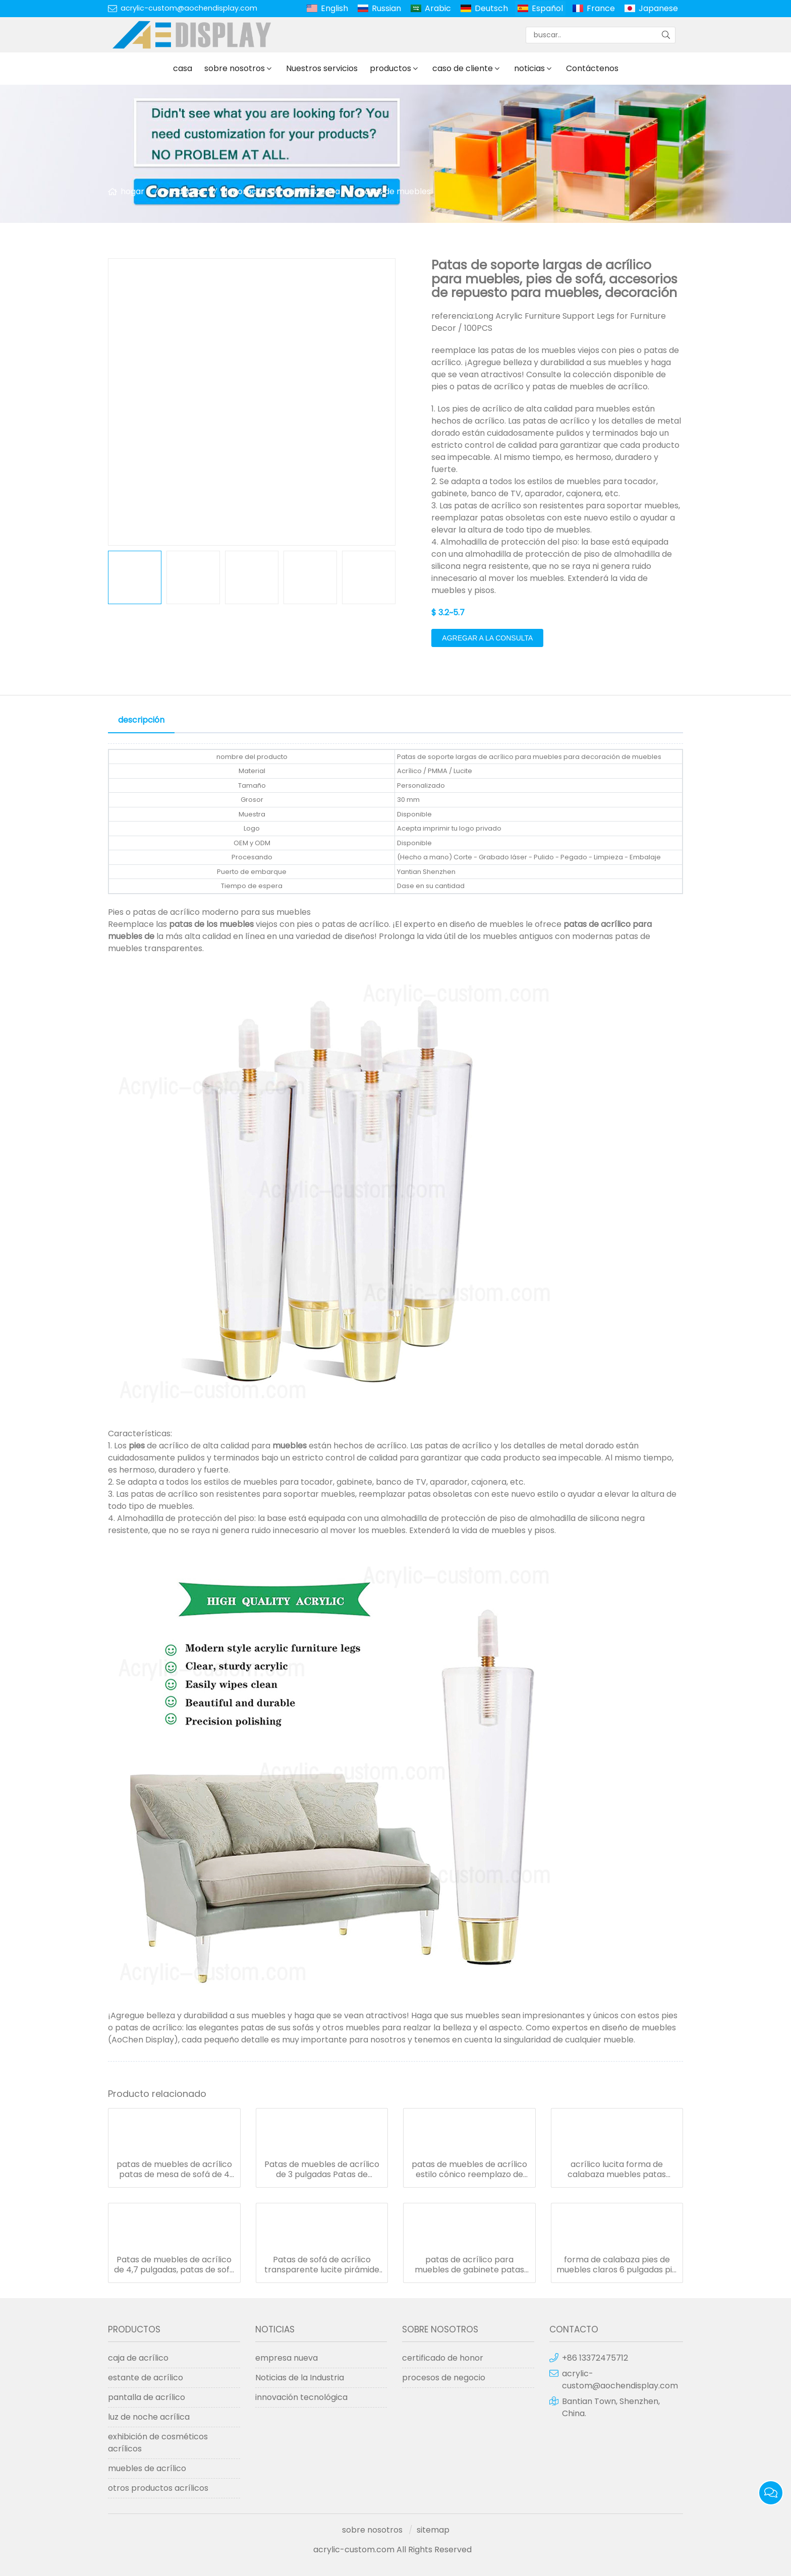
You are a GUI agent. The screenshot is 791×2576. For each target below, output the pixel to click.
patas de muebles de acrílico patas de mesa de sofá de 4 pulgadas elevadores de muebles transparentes (174, 2169)
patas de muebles (395, 191)
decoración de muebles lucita (281, 191)
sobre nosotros (234, 68)
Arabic (438, 8)
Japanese (658, 8)
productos (390, 68)
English (334, 8)
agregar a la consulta (487, 638)
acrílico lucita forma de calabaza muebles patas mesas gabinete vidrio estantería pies (617, 2169)
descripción (141, 720)
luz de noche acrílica (149, 2417)
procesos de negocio (443, 2377)
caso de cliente (462, 68)
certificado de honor (442, 2358)
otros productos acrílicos (158, 2488)
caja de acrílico (138, 2358)
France (601, 8)
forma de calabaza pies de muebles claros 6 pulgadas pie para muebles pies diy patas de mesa (616, 2265)
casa (182, 68)
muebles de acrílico (147, 2468)
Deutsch (491, 8)
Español (547, 8)
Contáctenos (592, 68)
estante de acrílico (145, 2377)
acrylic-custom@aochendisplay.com (189, 8)
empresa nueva (286, 2358)
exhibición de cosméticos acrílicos (158, 2442)
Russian (386, 8)
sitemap (433, 2530)
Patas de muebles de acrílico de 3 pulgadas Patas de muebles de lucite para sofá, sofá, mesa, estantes (321, 2169)
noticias (529, 68)
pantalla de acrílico (146, 2397)
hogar (132, 191)
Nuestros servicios (322, 68)
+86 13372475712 (595, 2358)
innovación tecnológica (301, 2397)
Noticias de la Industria (299, 2377)
